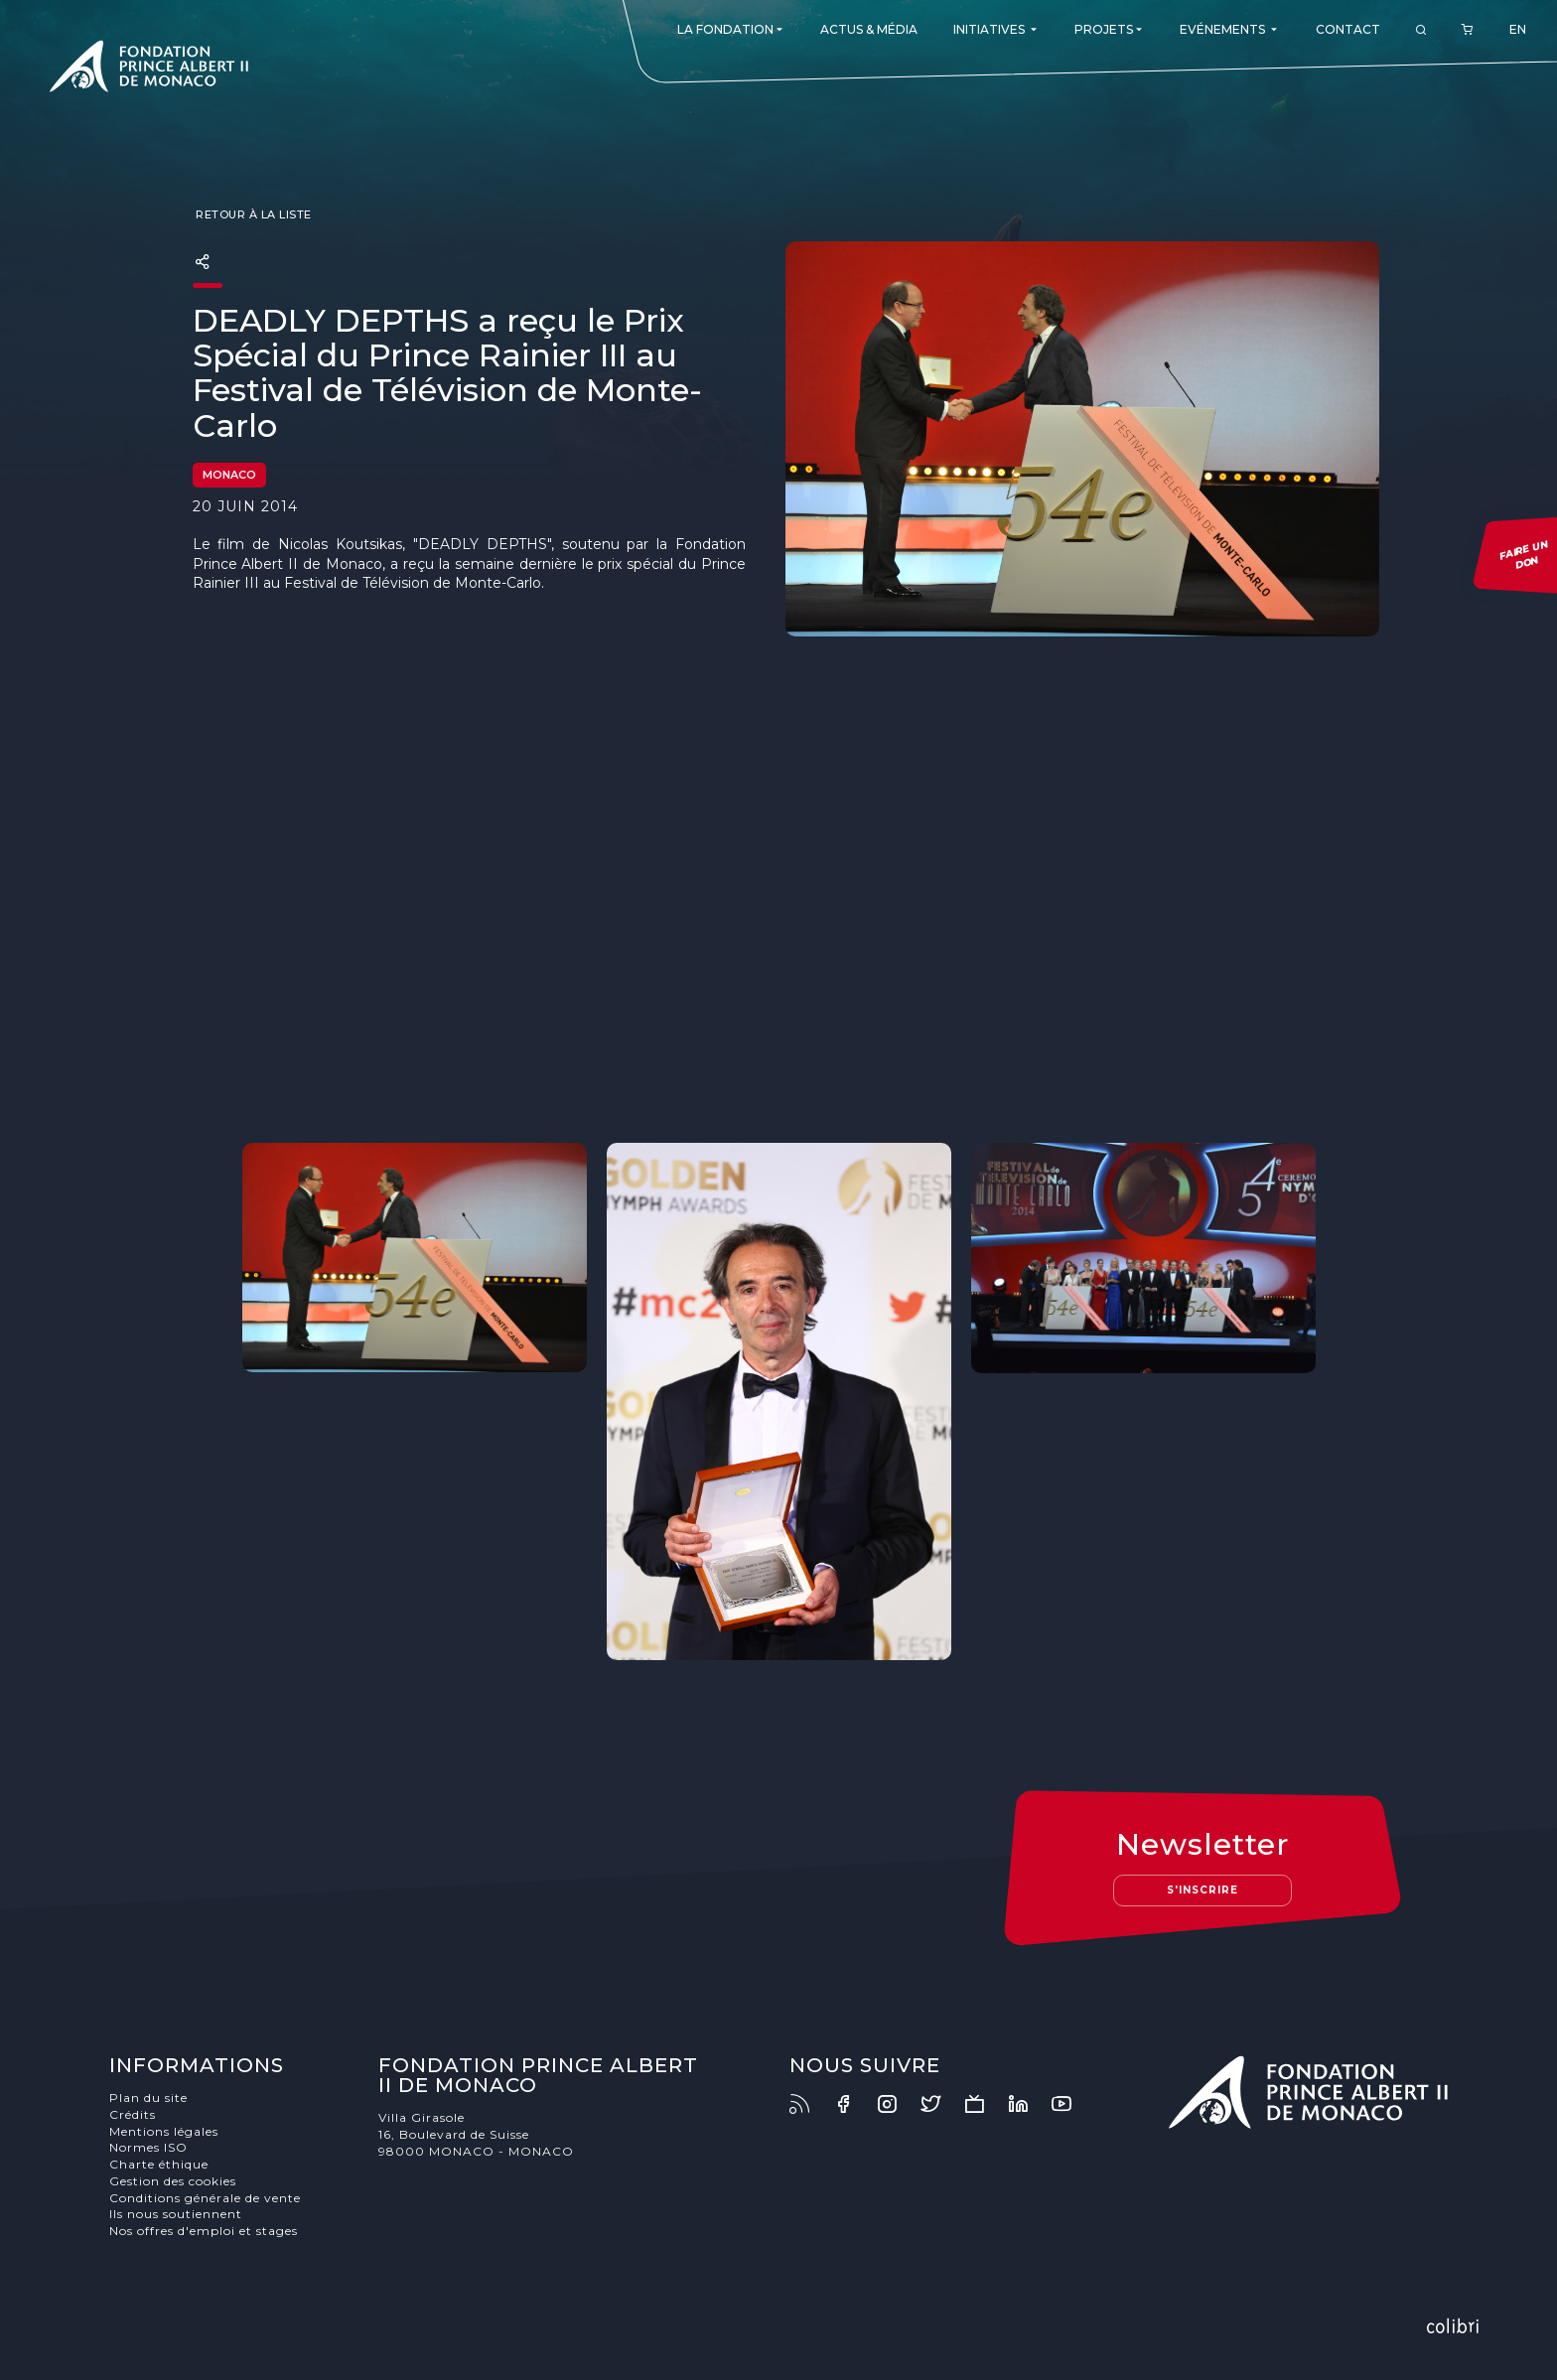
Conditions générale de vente (205, 2197)
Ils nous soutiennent (175, 2213)
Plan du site (148, 2097)
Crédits (132, 2114)
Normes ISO (148, 2147)
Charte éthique (159, 2164)
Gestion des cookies (172, 2180)
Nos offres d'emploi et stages (203, 2230)
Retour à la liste (252, 214)
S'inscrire (1202, 1890)
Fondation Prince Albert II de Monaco (149, 69)
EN (1517, 29)
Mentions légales (163, 2131)
